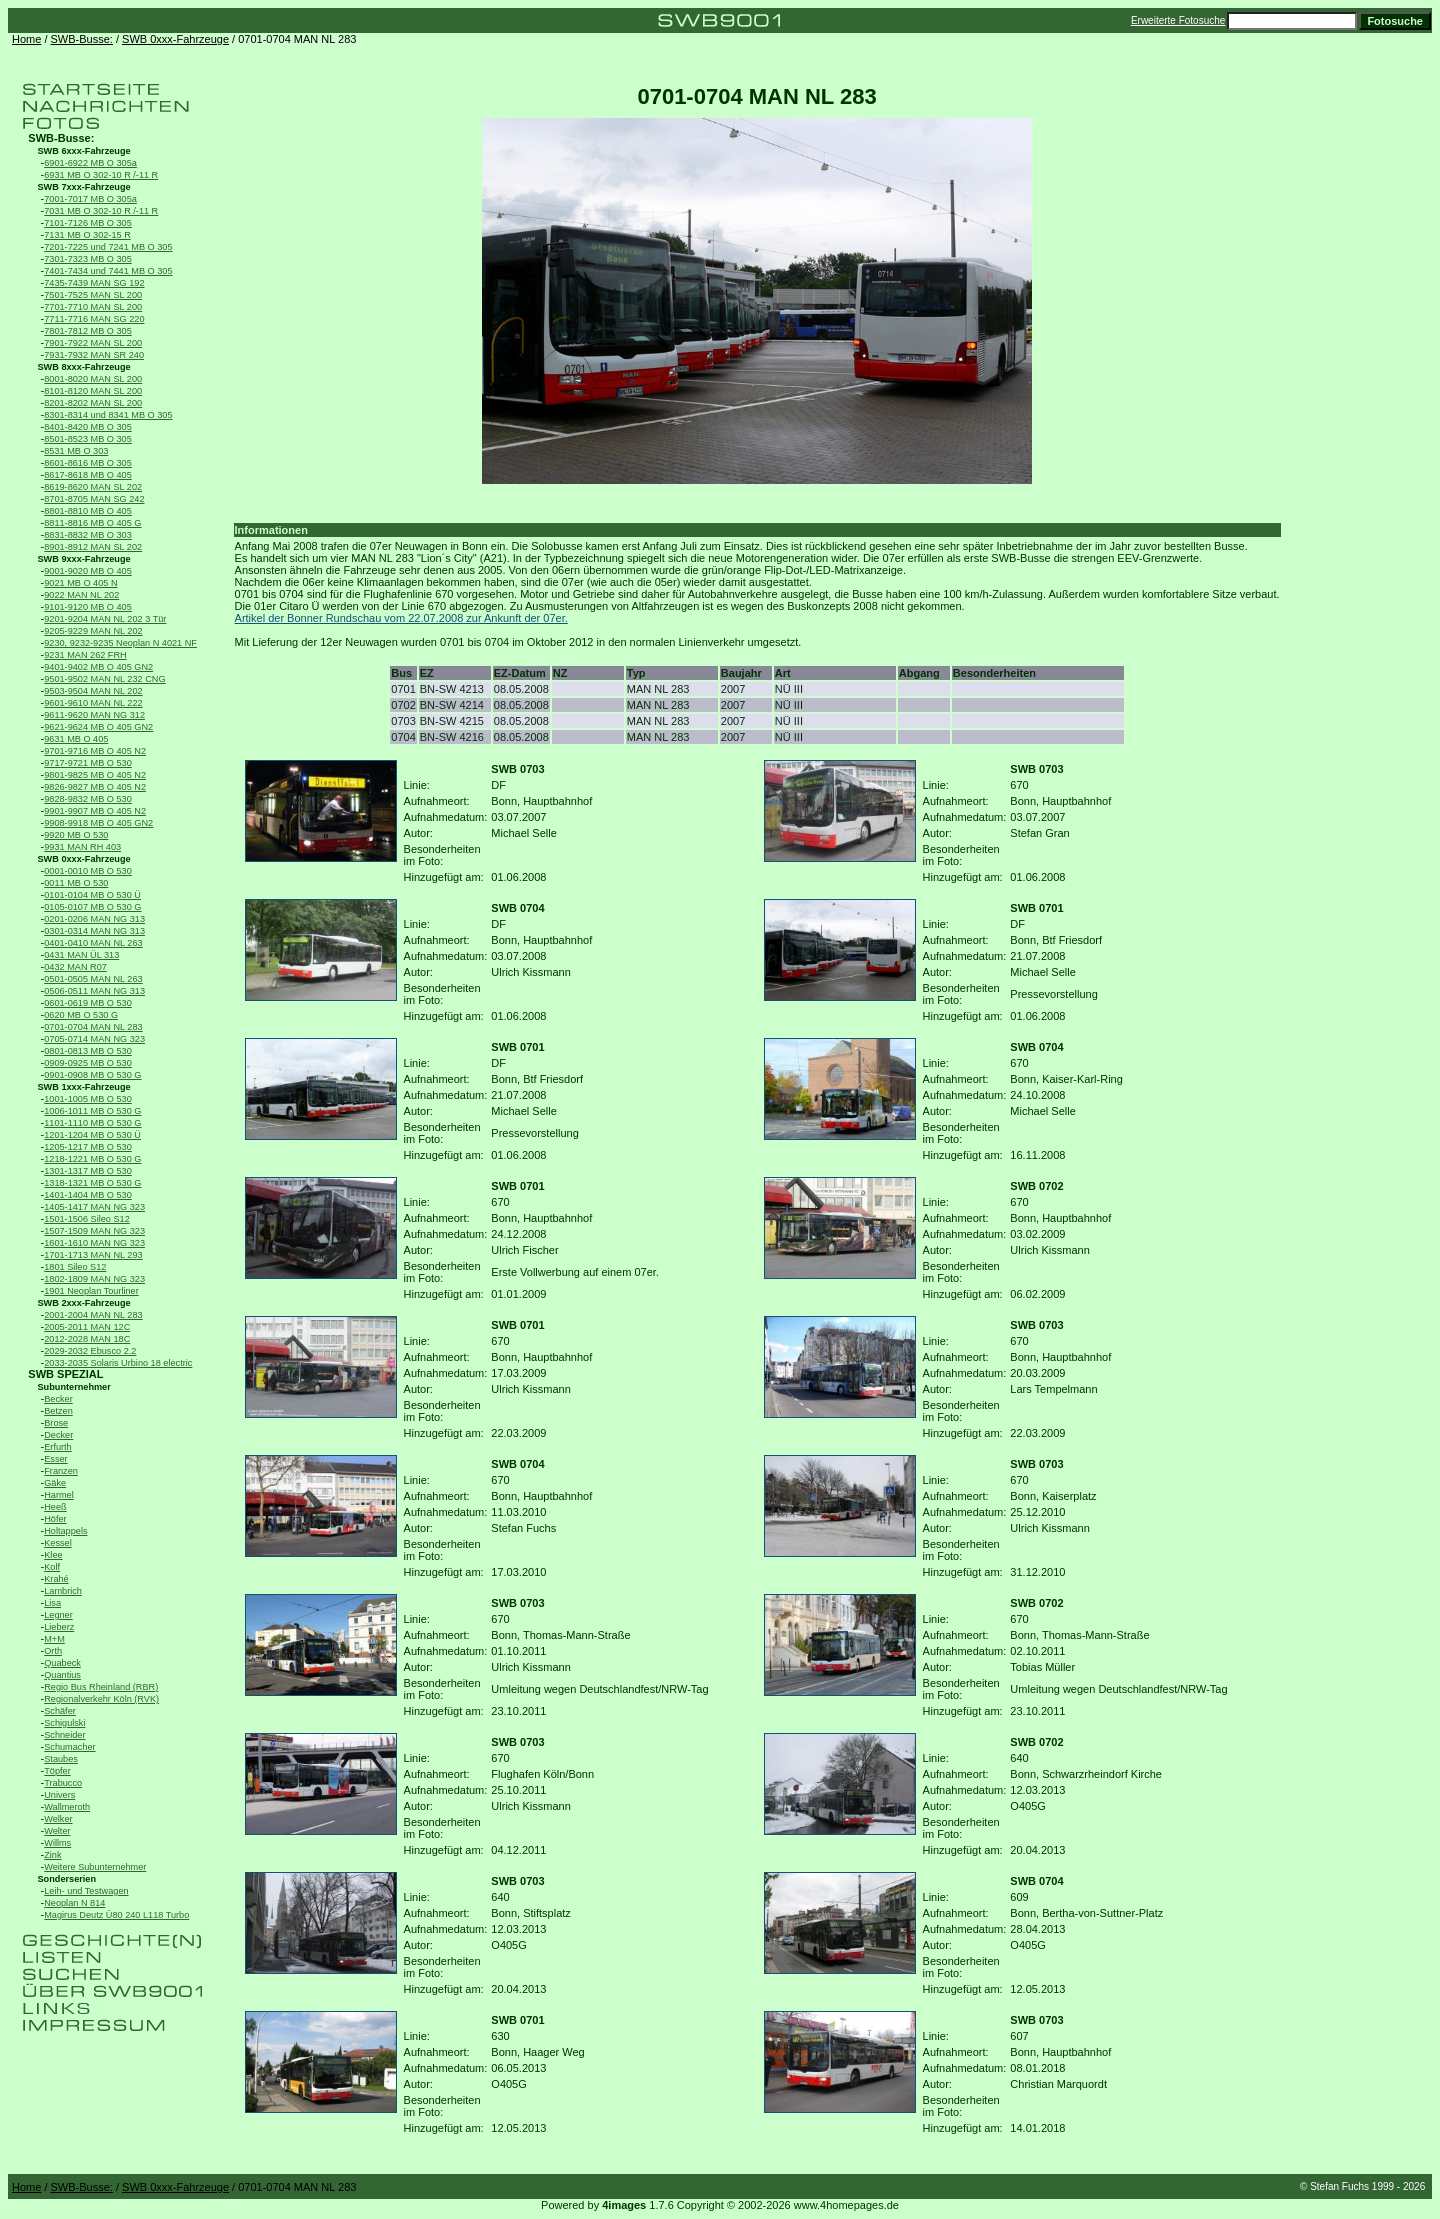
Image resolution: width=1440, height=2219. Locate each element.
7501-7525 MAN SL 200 (93, 295)
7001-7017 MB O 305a (90, 199)
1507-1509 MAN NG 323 (94, 1231)
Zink (52, 1855)
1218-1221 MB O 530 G (92, 1159)
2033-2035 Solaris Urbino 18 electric (118, 1363)
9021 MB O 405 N (80, 583)
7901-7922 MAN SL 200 (93, 343)
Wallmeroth (67, 1807)
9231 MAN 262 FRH (85, 655)
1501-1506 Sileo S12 (87, 1219)
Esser (55, 1459)
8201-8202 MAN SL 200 (93, 403)
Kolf (52, 1567)
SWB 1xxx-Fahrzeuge (84, 1087)
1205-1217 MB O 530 (88, 1147)
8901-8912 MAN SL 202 (93, 547)
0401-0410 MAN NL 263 (93, 943)
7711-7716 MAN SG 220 (94, 319)
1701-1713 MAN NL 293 (93, 1255)
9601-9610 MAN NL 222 (93, 703)
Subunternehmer (74, 1387)
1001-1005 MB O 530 (88, 1099)
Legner (58, 1615)
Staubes (61, 1759)
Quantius (62, 1675)
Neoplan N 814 (74, 1903)
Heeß (55, 1507)
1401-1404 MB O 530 (88, 1195)
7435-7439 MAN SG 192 (94, 283)
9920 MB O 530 (76, 835)
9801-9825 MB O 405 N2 (95, 775)
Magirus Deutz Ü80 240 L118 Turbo (116, 1915)
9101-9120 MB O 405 (88, 607)
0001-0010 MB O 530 (88, 871)
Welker (58, 1819)
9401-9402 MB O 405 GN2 (98, 667)
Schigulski (64, 1723)
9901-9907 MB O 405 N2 (95, 811)
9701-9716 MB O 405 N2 (95, 751)
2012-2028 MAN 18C (87, 1339)
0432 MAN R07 (75, 967)
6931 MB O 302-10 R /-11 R (101, 175)
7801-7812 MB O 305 (88, 331)
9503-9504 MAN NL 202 (93, 691)
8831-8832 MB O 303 (88, 535)
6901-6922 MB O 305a (90, 163)
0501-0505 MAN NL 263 (93, 979)
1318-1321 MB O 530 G (92, 1183)
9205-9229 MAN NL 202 (93, 631)
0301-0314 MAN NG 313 (94, 931)
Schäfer (60, 1711)
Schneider (64, 1735)
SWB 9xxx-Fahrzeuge (84, 559)
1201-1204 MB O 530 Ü (92, 1135)
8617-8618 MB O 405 (88, 475)
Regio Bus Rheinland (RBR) (101, 1687)
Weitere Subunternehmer (95, 1867)
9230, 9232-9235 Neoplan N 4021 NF (120, 643)
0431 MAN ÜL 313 (81, 955)
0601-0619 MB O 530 (88, 1003)
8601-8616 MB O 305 (88, 463)
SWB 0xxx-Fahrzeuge (175, 39)
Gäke (55, 1483)
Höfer (55, 1519)
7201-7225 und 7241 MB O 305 (108, 247)
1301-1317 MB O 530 (88, 1171)
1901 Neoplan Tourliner (91, 1291)
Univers (59, 1795)
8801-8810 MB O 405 (88, 511)
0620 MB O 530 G (81, 1015)
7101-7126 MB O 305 (88, 223)
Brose (56, 1423)
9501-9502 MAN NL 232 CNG (104, 679)
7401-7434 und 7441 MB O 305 (108, 271)
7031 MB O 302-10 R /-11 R (101, 211)
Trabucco (63, 1783)
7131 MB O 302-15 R (87, 235)
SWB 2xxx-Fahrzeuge (84, 1303)
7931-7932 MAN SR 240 (94, 355)
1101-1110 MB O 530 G (92, 1123)
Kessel (57, 1543)
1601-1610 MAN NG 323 (94, 1243)
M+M (54, 1639)
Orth (53, 1651)
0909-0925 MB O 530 (88, 1063)
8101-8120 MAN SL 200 (93, 391)
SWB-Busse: (82, 39)
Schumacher (69, 1747)
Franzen (61, 1471)
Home (26, 39)
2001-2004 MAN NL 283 (93, 1315)
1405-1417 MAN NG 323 (94, 1207)
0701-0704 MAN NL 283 (93, 1027)
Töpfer (57, 1771)
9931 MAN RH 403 (82, 847)
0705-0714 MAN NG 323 (94, 1039)
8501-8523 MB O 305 (88, 439)
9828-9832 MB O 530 (88, 799)
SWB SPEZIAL (65, 1374)
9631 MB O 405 (76, 739)
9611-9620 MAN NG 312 (94, 715)
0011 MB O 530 (76, 883)
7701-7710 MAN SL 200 (93, 307)
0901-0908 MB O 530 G (92, 1075)
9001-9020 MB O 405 (88, 571)
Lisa (52, 1603)
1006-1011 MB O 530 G (92, 1111)
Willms (57, 1843)
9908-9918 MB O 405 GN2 (98, 823)
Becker (58, 1399)
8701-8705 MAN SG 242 (94, 499)
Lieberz (59, 1627)
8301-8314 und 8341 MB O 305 (108, 415)
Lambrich (63, 1591)
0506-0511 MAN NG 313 (94, 991)
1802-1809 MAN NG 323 (94, 1279)
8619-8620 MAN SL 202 (93, 487)
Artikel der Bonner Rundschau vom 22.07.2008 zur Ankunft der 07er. (401, 618)
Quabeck (62, 1663)
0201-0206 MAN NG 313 (94, 919)
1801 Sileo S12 (75, 1267)
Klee (53, 1555)
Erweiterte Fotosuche (1178, 20)
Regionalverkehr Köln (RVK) (101, 1699)
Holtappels (65, 1531)
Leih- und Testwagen (86, 1891)
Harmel (59, 1495)
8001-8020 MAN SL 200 (93, 379)
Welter (57, 1831)
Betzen (58, 1411)
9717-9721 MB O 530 (88, 763)
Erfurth (57, 1447)
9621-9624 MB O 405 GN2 (98, 727)
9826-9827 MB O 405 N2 (95, 787)
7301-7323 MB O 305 (88, 259)
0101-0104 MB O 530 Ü (92, 895)
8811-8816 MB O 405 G (92, 523)
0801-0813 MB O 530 (88, 1051)
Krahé (56, 1579)
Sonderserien (67, 1879)
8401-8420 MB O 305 (88, 427)
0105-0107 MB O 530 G (92, 907)
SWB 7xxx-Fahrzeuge (84, 187)
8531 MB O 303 (76, 451)
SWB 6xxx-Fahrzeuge (84, 151)
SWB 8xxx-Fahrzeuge (84, 367)
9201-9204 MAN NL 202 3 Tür (105, 619)
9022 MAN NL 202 (81, 595)
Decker (58, 1435)
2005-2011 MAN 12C (87, 1327)
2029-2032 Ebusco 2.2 (90, 1351)
